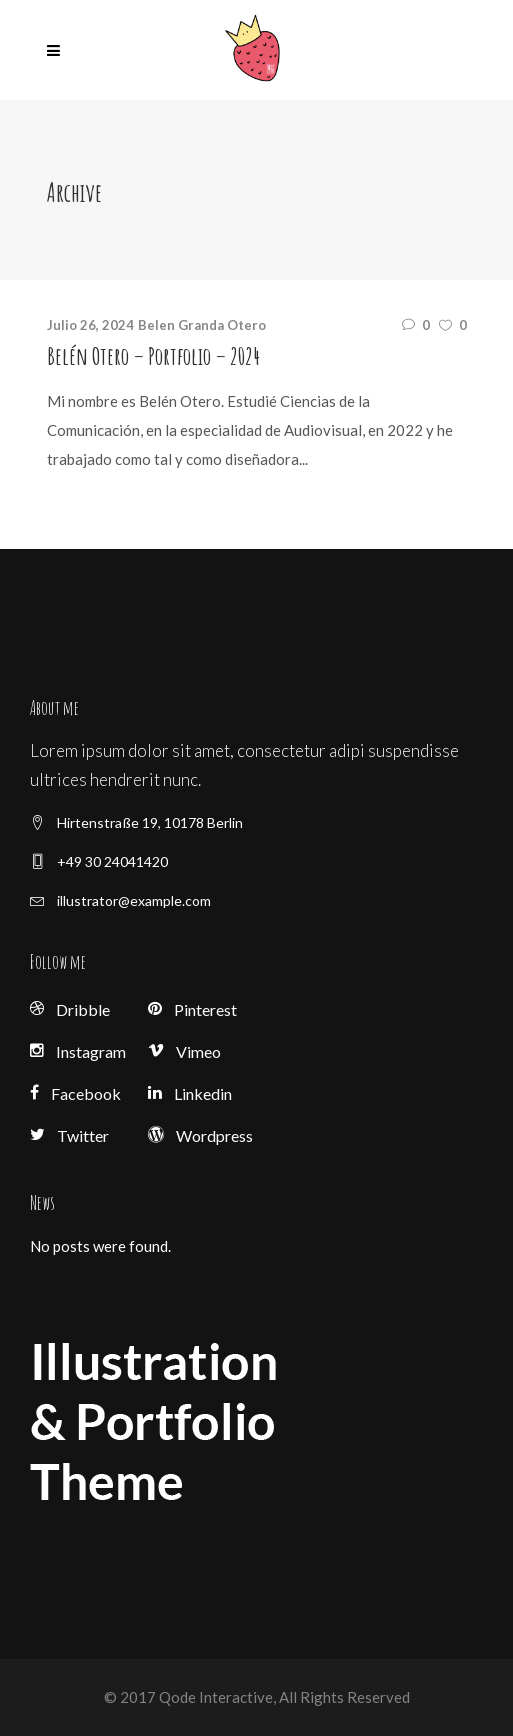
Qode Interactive (214, 1697)
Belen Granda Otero (202, 325)
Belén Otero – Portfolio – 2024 (153, 356)
